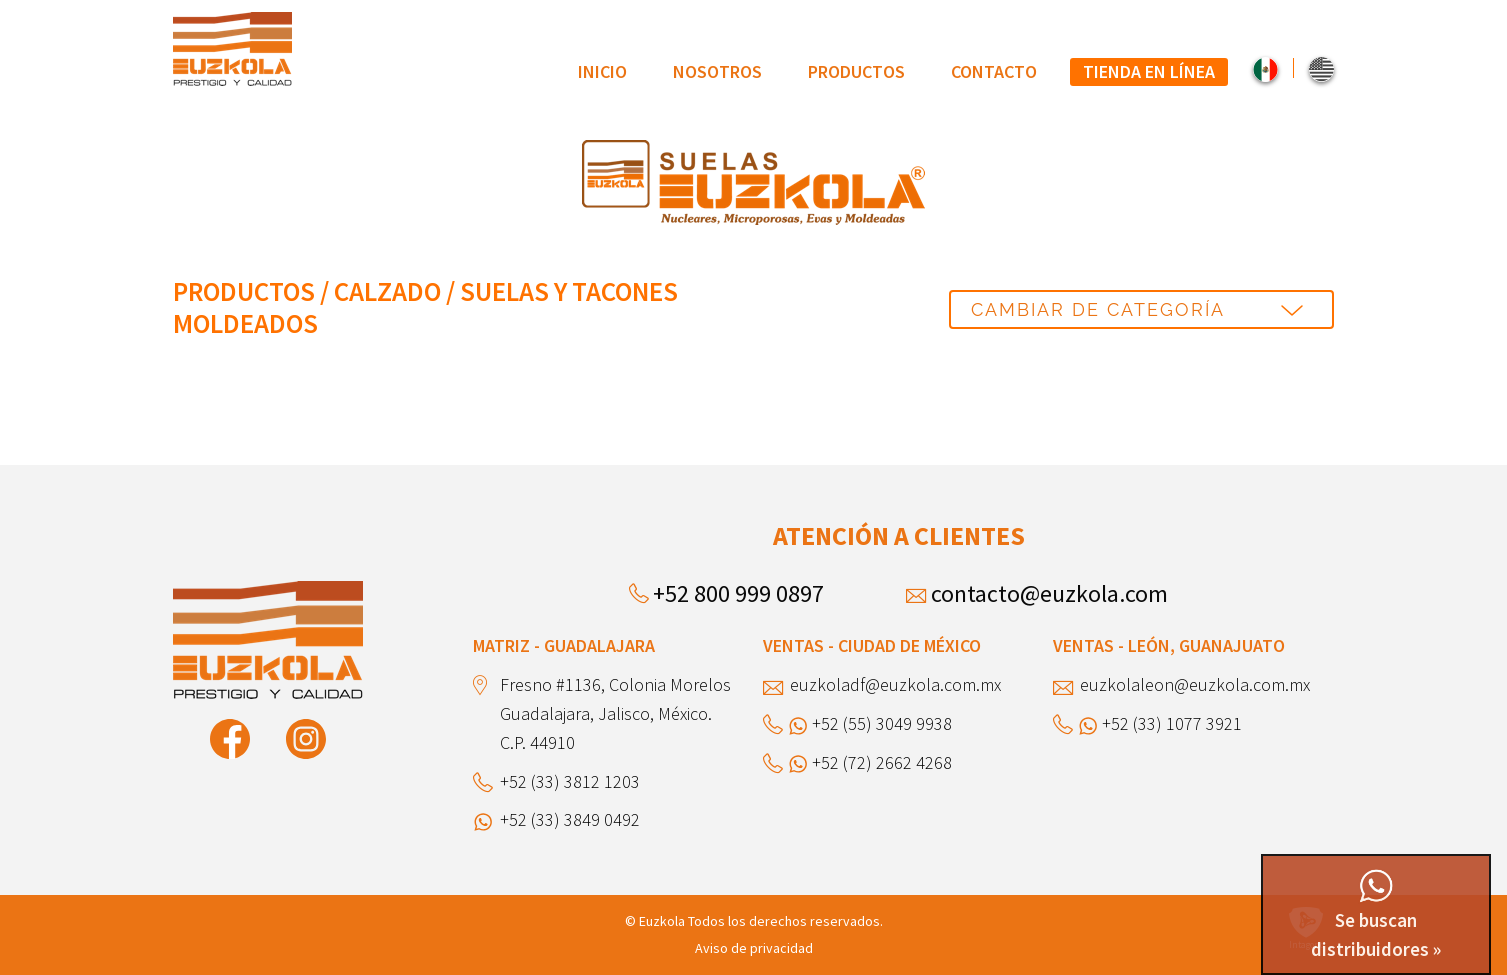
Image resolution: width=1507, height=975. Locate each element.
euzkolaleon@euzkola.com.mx (1195, 684)
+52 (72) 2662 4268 (882, 762)
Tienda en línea (1149, 71)
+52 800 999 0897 (738, 593)
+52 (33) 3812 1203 (570, 781)
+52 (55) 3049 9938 (882, 723)
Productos (856, 71)
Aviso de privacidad (754, 948)
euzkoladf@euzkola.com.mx (895, 684)
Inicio (602, 71)
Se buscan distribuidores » (1376, 916)
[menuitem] (602, 72)
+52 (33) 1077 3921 (1172, 723)
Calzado (387, 291)
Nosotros (717, 71)
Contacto (994, 71)
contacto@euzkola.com (1049, 593)
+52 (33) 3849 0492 (570, 819)
